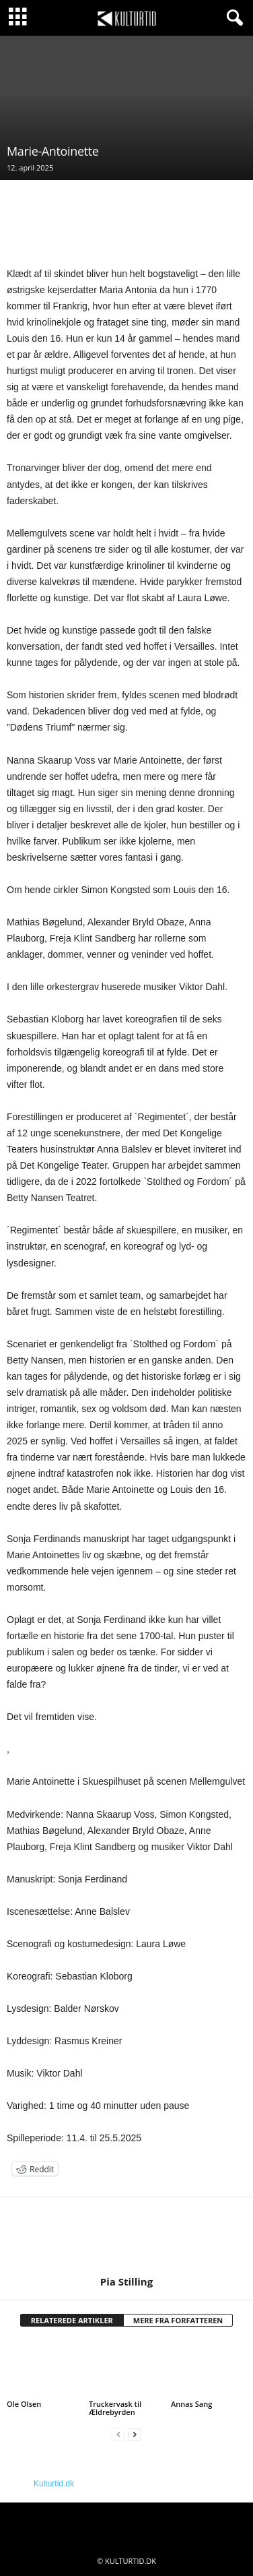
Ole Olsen (24, 2404)
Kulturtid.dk (54, 2483)
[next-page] (134, 2435)
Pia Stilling (126, 2281)
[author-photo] (126, 2236)
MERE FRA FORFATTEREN (178, 2320)
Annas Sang (191, 2404)
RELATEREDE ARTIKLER (72, 2320)
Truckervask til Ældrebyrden (115, 2408)
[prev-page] (118, 2435)
